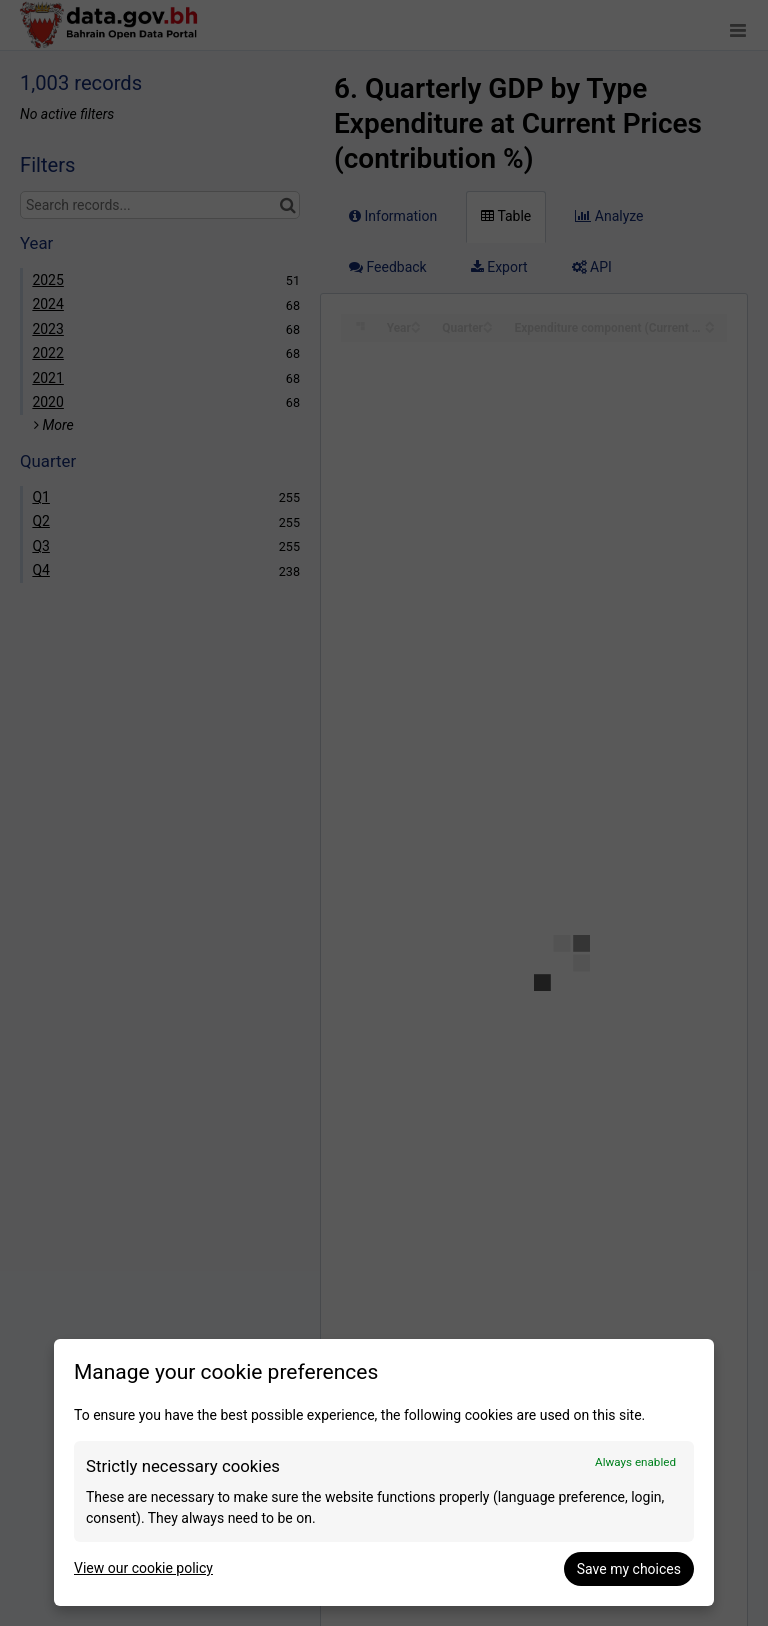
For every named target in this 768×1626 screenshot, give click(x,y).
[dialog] (384, 1472)
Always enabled (635, 1462)
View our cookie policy (143, 1568)
